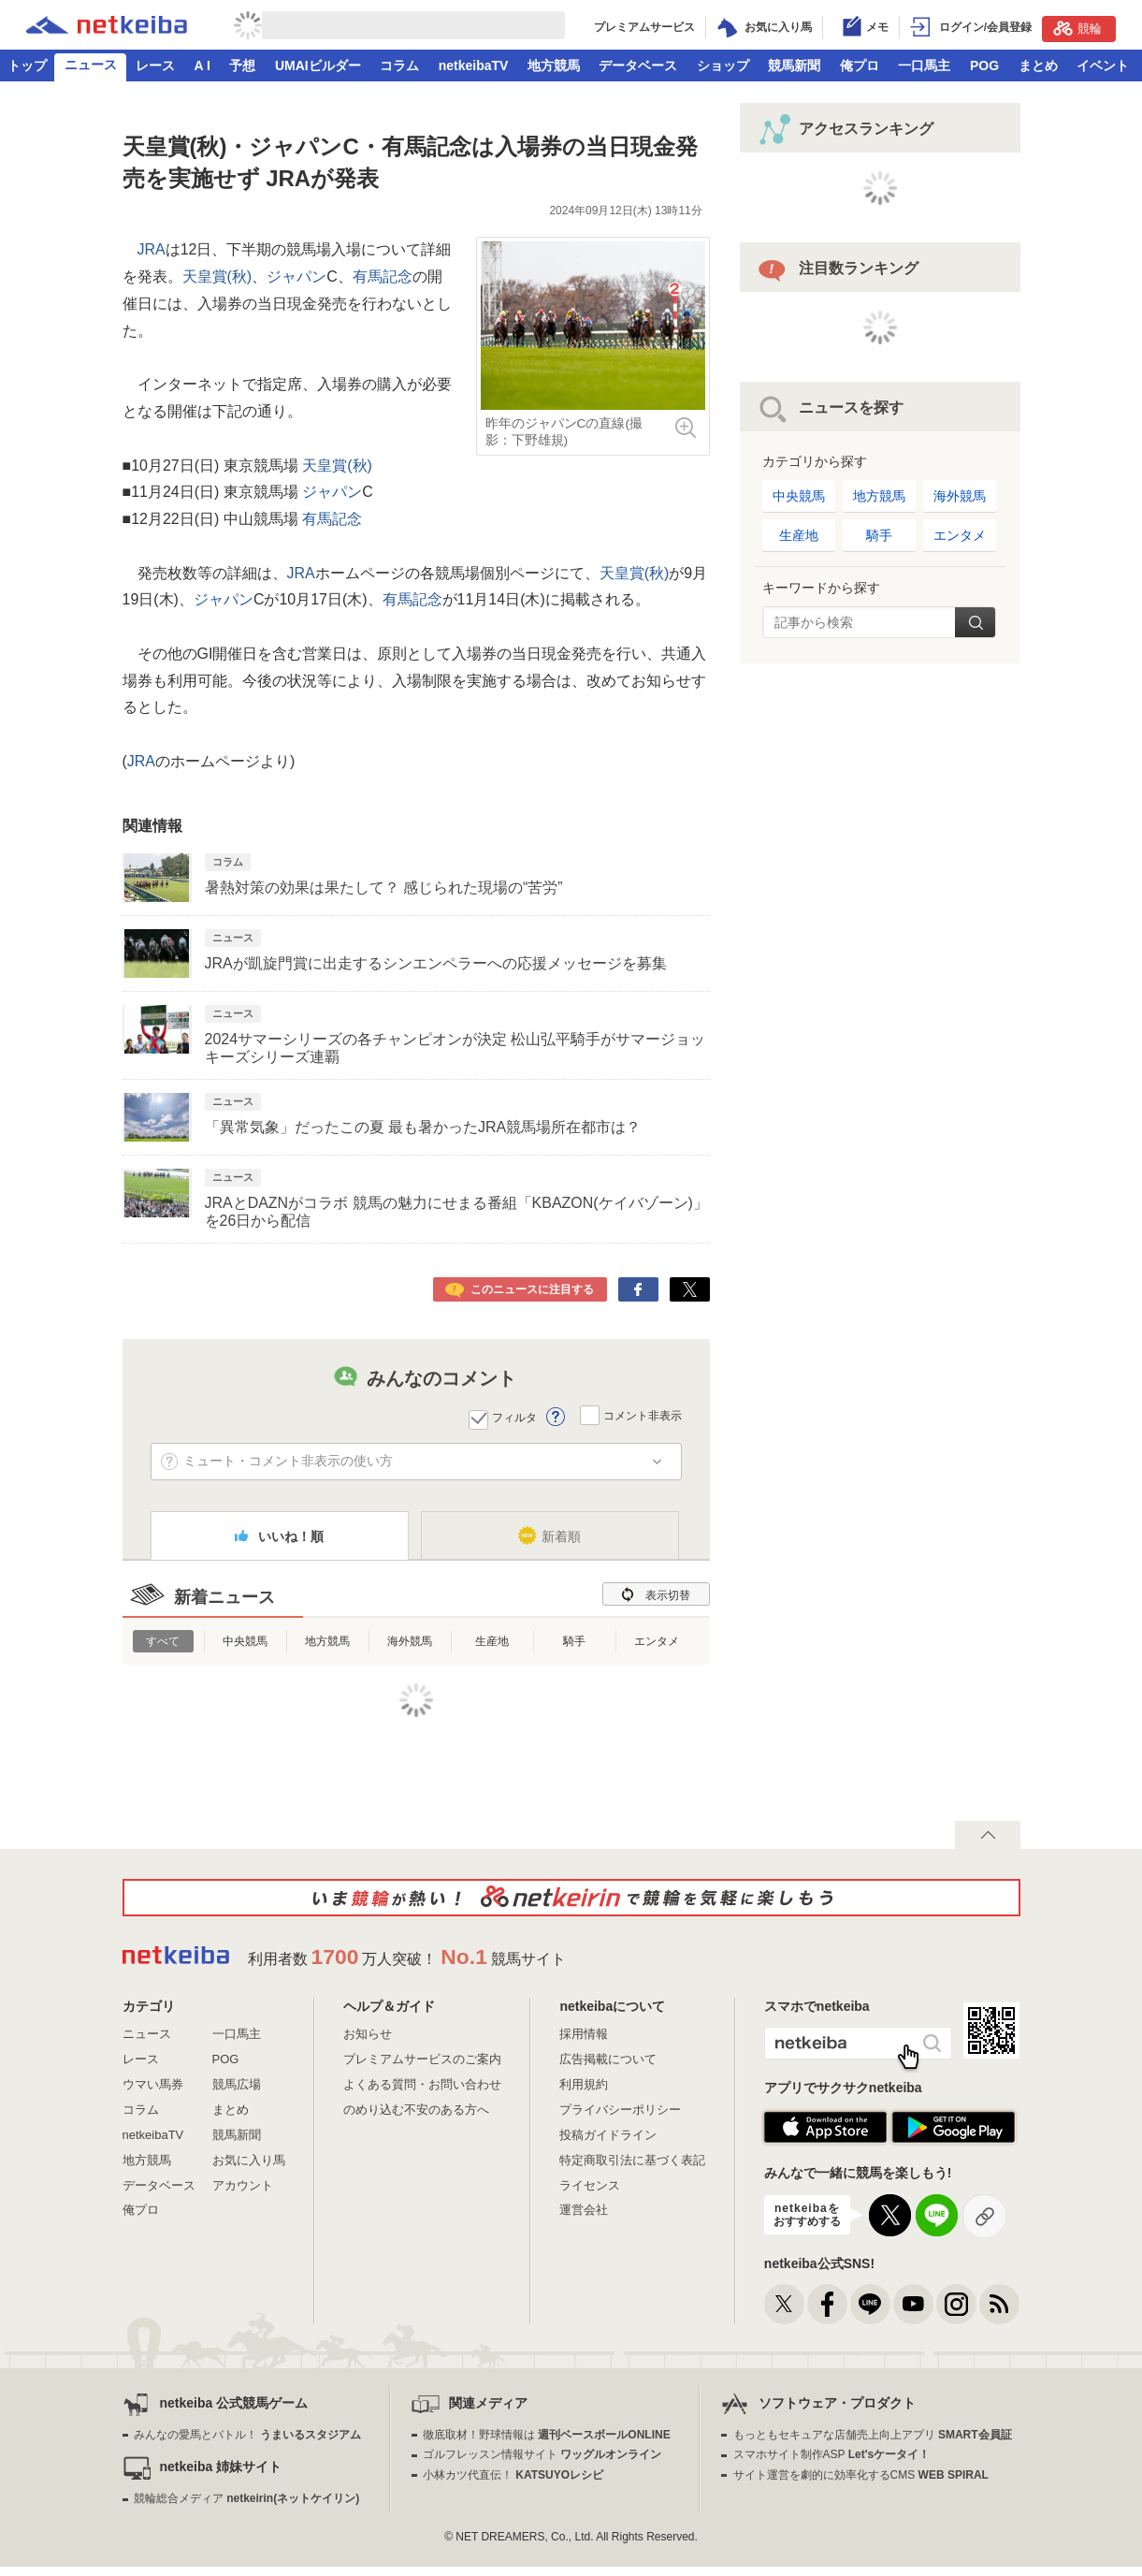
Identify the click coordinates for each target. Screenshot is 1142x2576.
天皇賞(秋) (217, 276)
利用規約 (583, 2084)
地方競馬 (554, 65)
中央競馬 (245, 1641)
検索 (975, 622)
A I (202, 65)
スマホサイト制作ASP (832, 2454)
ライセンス (589, 2185)
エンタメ (656, 1641)
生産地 (492, 1641)
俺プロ (859, 65)
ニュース (91, 64)
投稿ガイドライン (608, 2135)
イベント (1103, 65)
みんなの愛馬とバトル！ (247, 2434)
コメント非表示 (642, 1415)
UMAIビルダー (318, 65)
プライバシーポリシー (620, 2110)
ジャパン (296, 276)
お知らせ (367, 2034)
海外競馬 (409, 1641)
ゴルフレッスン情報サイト (542, 2454)
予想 (242, 65)
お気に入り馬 (248, 2160)
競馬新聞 (794, 65)
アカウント (242, 2185)
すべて (163, 1641)
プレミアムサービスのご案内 (422, 2059)
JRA (151, 249)
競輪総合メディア (246, 2498)
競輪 (1077, 28)
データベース (638, 65)
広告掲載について (608, 2059)
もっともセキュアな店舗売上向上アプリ (872, 2434)
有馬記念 (382, 276)
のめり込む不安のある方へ (416, 2110)
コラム (399, 65)
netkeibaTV (474, 65)
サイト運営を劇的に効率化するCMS (861, 2474)
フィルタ (514, 1417)
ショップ (723, 65)
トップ (27, 65)
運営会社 (583, 2210)
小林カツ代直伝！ (513, 2474)
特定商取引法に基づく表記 (632, 2160)
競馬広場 (236, 2084)
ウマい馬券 (153, 2084)
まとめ (1038, 65)
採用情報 (583, 2034)
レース (155, 65)
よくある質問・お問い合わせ (422, 2084)
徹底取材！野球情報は (547, 2434)
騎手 (574, 1641)
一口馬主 (924, 65)
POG (984, 65)
